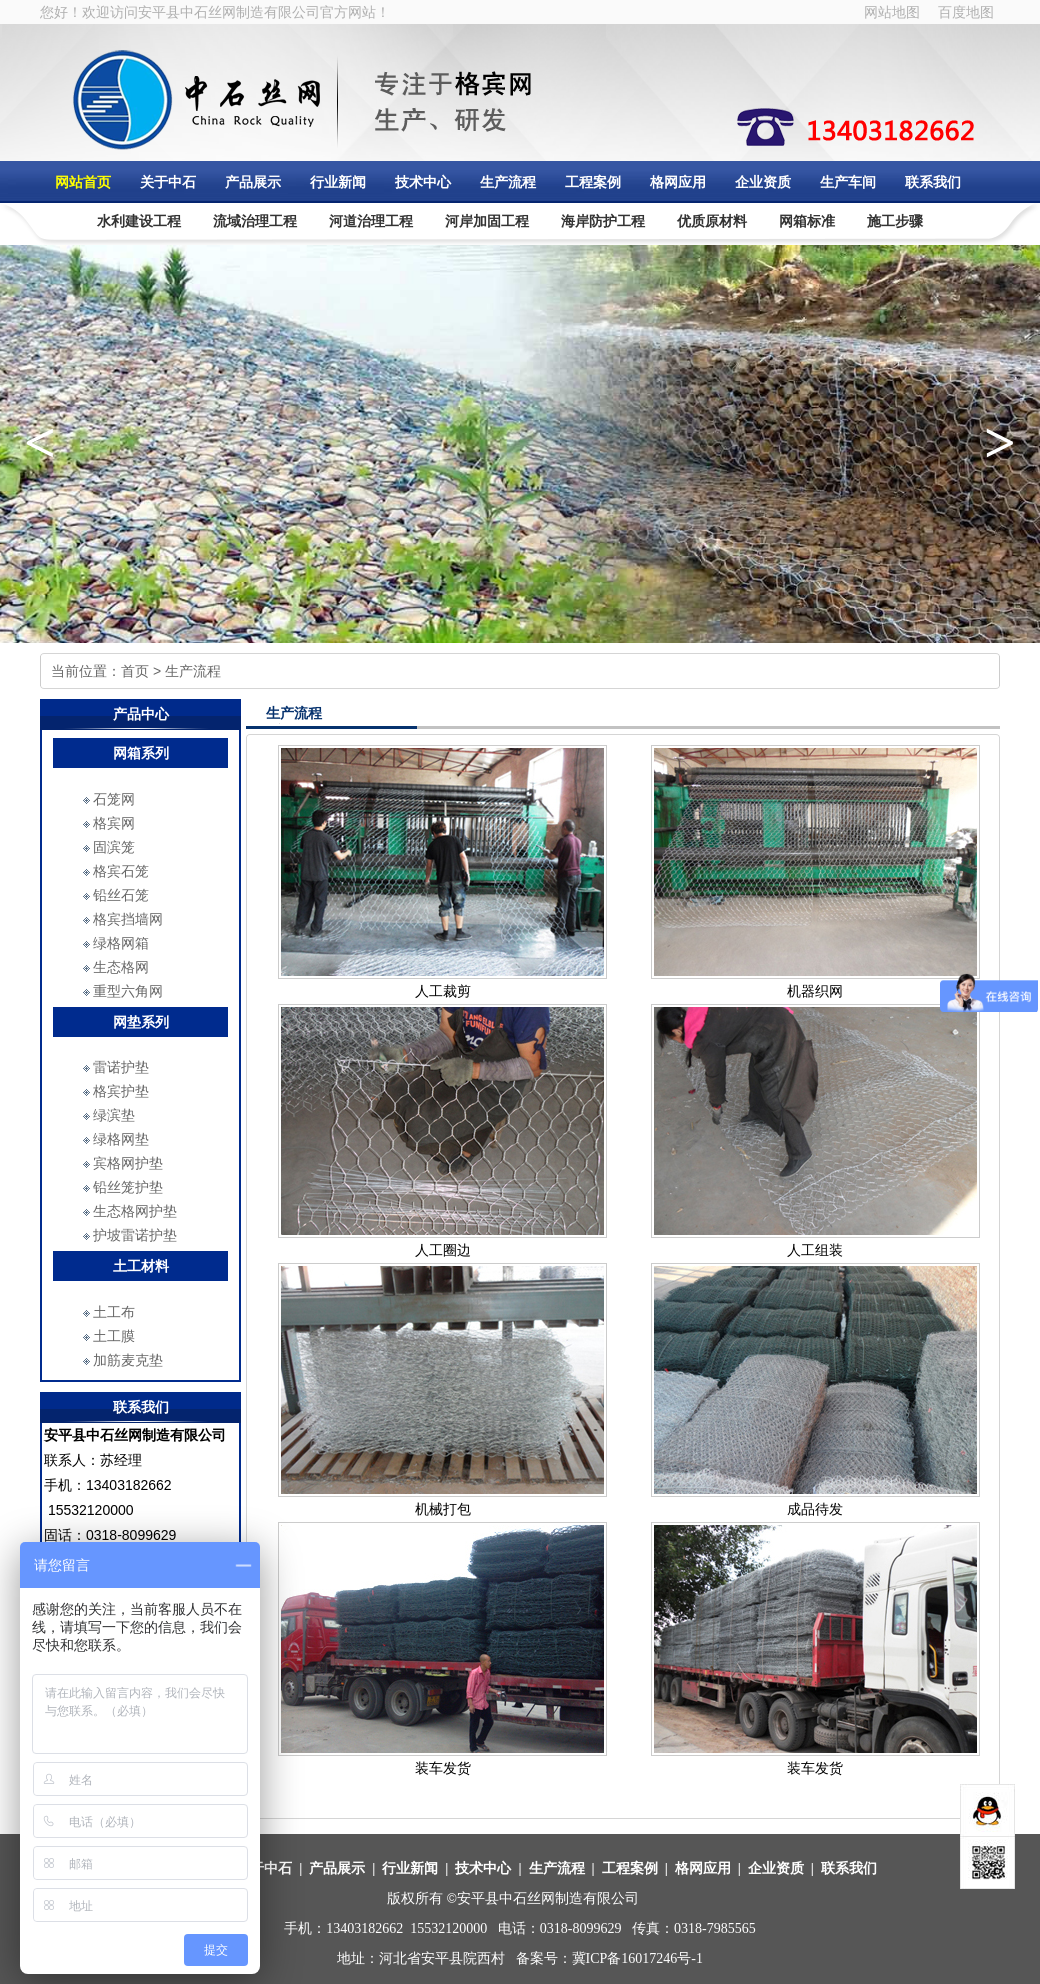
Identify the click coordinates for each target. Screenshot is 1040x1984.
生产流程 (508, 182)
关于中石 (168, 182)
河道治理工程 (371, 221)
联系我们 (933, 182)
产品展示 (253, 182)
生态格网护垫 (135, 1211)
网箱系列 (141, 753)
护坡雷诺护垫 (135, 1235)
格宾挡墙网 (128, 919)
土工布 (114, 1312)
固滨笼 (114, 847)
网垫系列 (141, 1022)
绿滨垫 (114, 1115)
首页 (135, 671)
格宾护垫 (121, 1091)
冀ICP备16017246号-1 (637, 1958)
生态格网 (121, 967)
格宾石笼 (121, 871)
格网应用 (678, 182)
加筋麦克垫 (128, 1360)
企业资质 (763, 182)
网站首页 (83, 182)
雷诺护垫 (121, 1067)
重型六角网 (128, 991)
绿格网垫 (121, 1139)
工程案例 (593, 182)
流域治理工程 (255, 221)
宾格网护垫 (128, 1163)
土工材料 (141, 1266)
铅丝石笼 (121, 895)
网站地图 (892, 12)
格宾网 (114, 823)
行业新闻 (338, 182)
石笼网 (114, 799)
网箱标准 (807, 221)
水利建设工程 (139, 221)
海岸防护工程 (603, 221)
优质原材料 (712, 221)
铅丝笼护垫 (128, 1187)
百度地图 (966, 12)
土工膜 (114, 1336)
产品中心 (141, 714)
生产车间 (848, 182)
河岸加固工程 (487, 221)
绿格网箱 (121, 943)
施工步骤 (895, 221)
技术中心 (423, 182)
